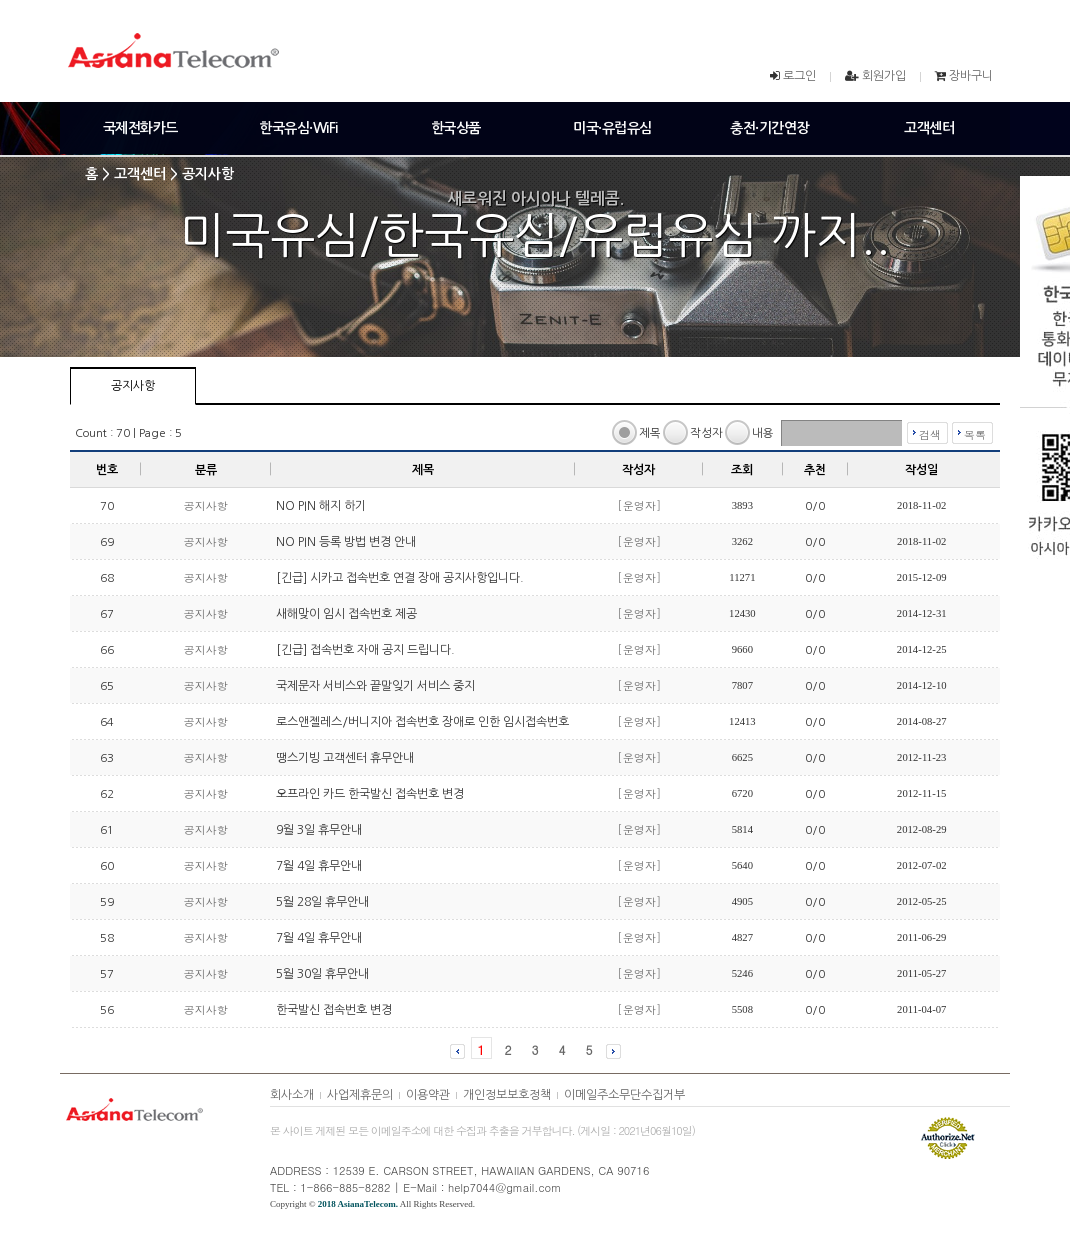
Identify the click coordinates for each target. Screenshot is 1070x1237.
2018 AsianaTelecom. (358, 1204)
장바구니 (971, 76)
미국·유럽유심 (612, 128)
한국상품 (456, 128)
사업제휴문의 (360, 1095)
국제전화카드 (140, 128)
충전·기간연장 (769, 128)
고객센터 (929, 128)
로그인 (799, 76)
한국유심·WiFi (298, 128)
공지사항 (133, 386)
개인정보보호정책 (507, 1095)
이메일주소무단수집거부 (624, 1095)
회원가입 (884, 76)
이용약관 (428, 1095)
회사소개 (292, 1095)
